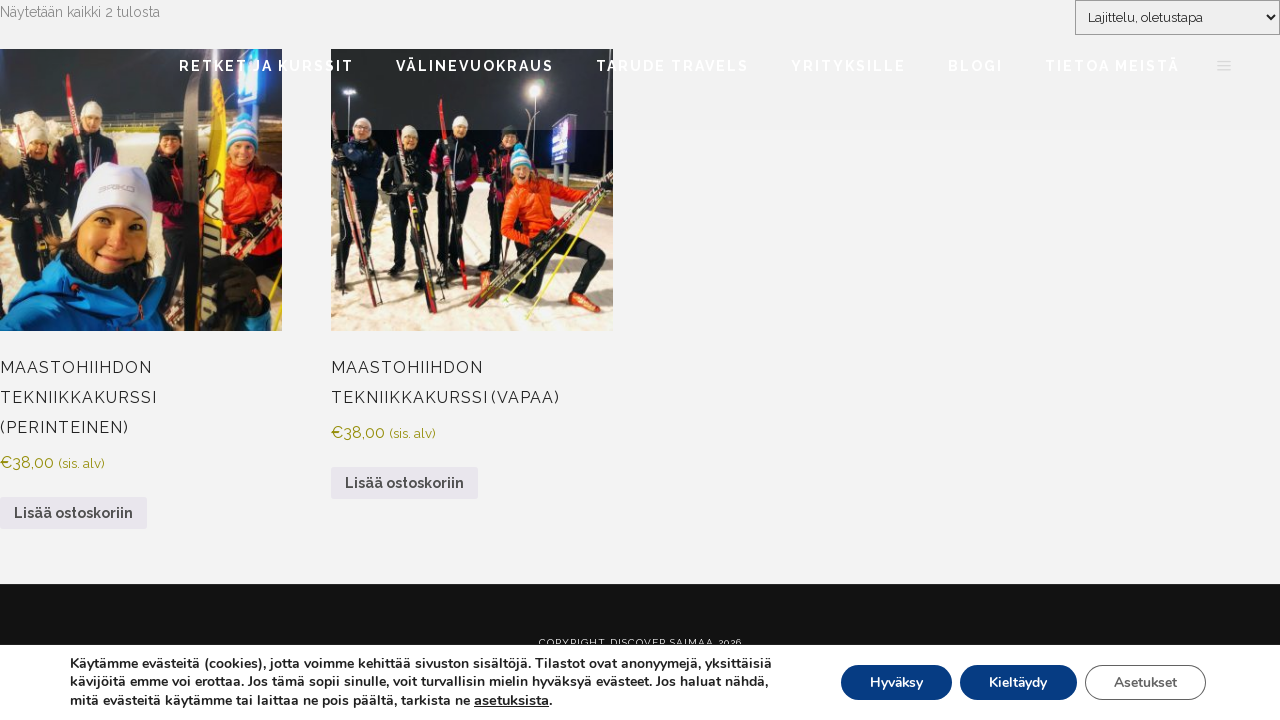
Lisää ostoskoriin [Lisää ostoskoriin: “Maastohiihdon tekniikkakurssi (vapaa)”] (404, 483)
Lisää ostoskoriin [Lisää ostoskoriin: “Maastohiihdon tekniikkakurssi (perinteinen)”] (73, 513)
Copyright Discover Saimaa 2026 (640, 642)
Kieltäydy (1014, 682)
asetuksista (511, 700)
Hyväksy (889, 682)
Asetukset (1144, 682)
